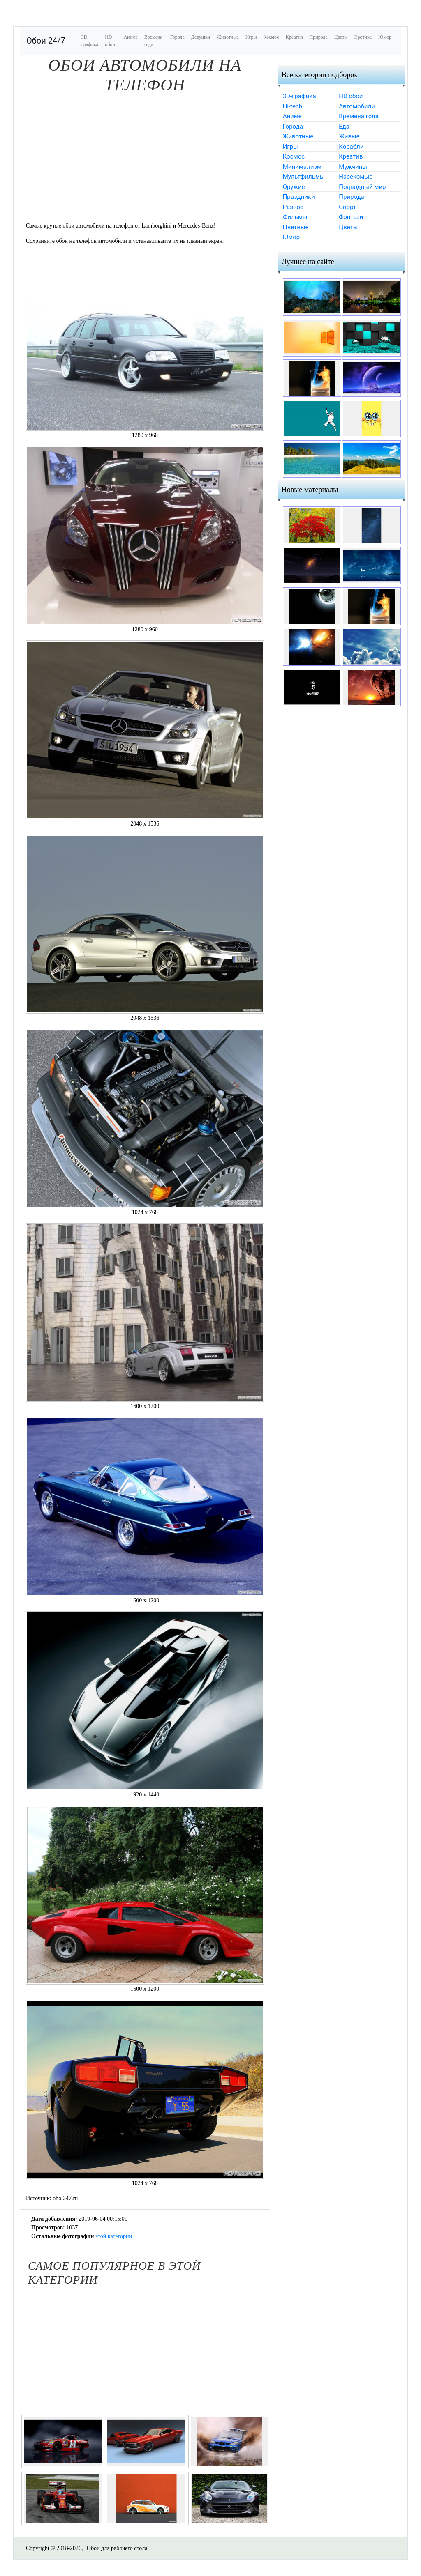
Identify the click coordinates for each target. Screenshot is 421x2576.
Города (177, 37)
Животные (228, 37)
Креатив (294, 37)
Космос (271, 37)
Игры (251, 37)
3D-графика (89, 40)
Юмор (384, 37)
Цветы (341, 37)
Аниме (130, 37)
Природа (319, 37)
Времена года (153, 40)
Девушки (200, 37)
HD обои (110, 40)
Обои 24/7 (45, 41)
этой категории (113, 2236)
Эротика (363, 37)
